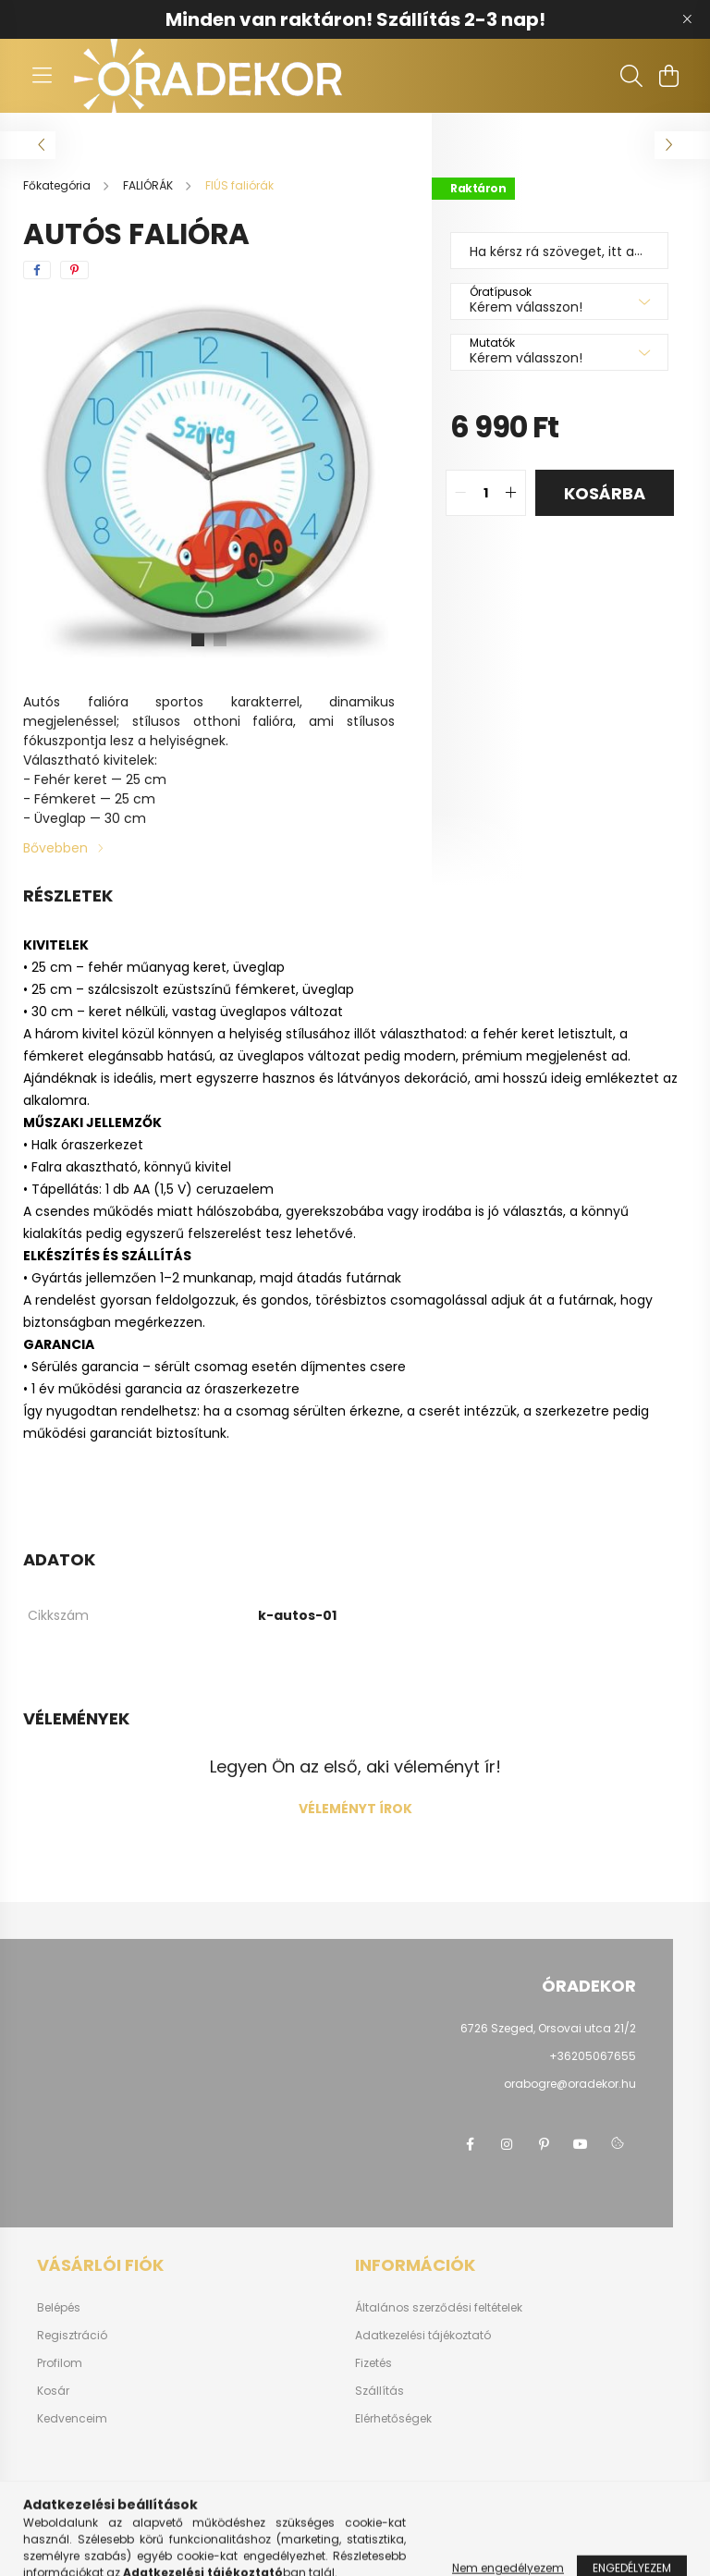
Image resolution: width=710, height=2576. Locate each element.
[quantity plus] (511, 493)
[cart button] (668, 75)
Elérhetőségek (393, 2418)
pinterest (543, 2144)
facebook (469, 2144)
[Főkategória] (58, 185)
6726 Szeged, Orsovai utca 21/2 (548, 2028)
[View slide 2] (220, 639)
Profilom (59, 2363)
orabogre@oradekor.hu (570, 2083)
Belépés (58, 2307)
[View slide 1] (197, 639)
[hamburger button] (41, 75)
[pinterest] (74, 270)
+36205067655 (592, 2056)
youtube (580, 2144)
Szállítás (379, 2391)
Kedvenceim (72, 2418)
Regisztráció (72, 2335)
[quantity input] (485, 493)
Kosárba (604, 493)
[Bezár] (687, 19)
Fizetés (373, 2363)
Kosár (53, 2391)
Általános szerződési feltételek (438, 2307)
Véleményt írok (355, 1808)
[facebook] (37, 270)
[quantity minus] (460, 493)
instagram (506, 2144)
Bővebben (55, 848)
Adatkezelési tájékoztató (423, 2335)
